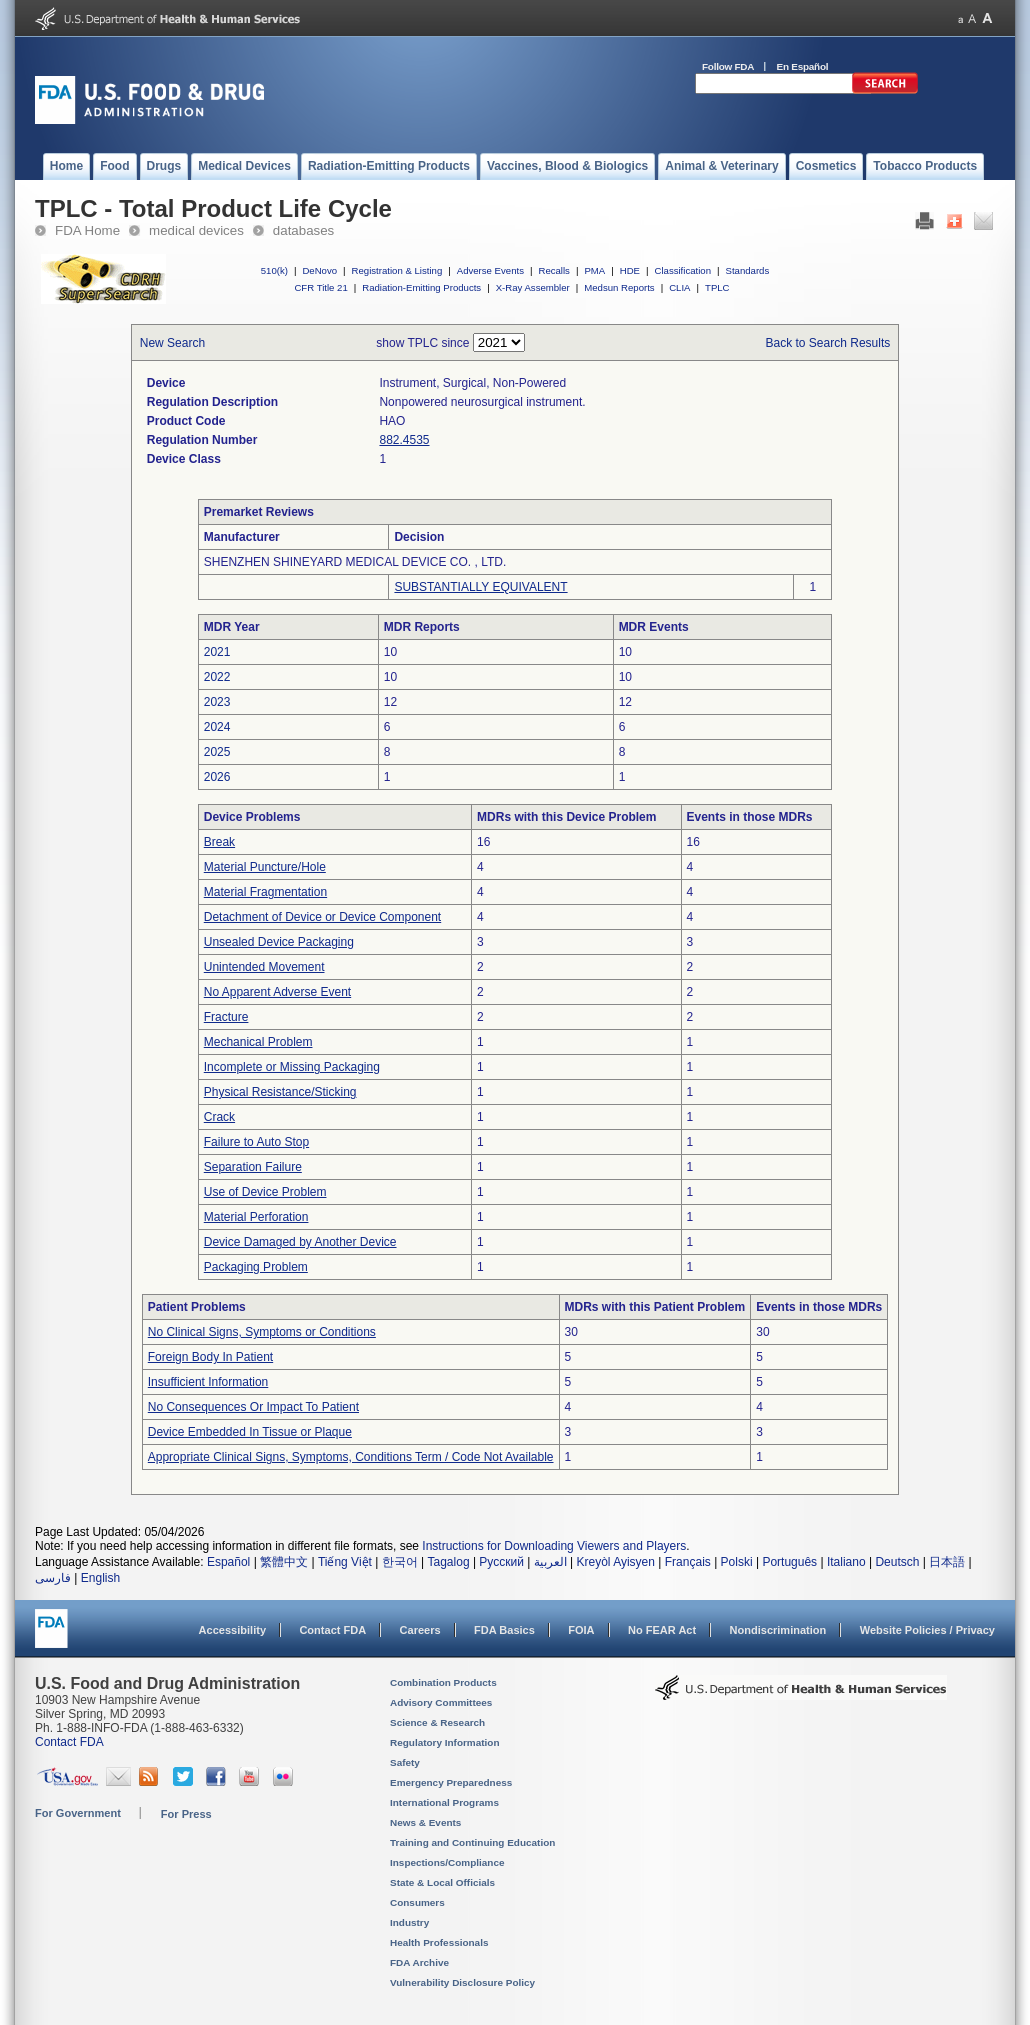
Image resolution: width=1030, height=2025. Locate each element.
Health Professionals (439, 1942)
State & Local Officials (442, 1882)
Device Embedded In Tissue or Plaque (250, 1432)
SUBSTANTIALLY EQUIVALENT (480, 587)
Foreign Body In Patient (210, 1357)
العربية (550, 1562)
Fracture (226, 1017)
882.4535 (404, 440)
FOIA (581, 1630)
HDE (630, 270)
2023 (217, 702)
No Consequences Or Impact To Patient (253, 1407)
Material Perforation (256, 1217)
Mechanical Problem (258, 1042)
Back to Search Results (828, 343)
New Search (172, 343)
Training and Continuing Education (472, 1842)
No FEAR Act (662, 1630)
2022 (217, 677)
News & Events (425, 1822)
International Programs (444, 1802)
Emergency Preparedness (451, 1782)
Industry (409, 1922)
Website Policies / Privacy (927, 1630)
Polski (737, 1562)
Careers (420, 1630)
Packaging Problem (256, 1267)
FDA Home (87, 230)
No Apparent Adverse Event (277, 992)
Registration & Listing (397, 270)
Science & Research (437, 1722)
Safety (405, 1762)
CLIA (679, 287)
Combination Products (443, 1682)
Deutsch (897, 1562)
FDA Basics (504, 1630)
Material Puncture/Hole (265, 867)
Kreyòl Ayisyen (615, 1562)
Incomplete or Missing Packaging (292, 1067)
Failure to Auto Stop (256, 1142)
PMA (594, 270)
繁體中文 (284, 1562)
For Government (78, 1813)
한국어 (400, 1562)
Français (688, 1562)
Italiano (846, 1562)
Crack (219, 1117)
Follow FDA (728, 66)
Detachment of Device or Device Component (322, 917)
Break (219, 842)
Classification (682, 270)
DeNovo (319, 270)
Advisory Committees (441, 1702)
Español (228, 1562)
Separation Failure (253, 1167)
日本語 (947, 1562)
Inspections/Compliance (447, 1862)
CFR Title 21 (320, 287)
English (100, 1578)
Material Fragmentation (265, 892)
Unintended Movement (264, 967)
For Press (186, 1814)
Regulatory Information (445, 1742)
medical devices (196, 230)
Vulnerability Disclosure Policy (462, 1982)
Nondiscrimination (778, 1630)
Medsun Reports (619, 287)
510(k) (274, 270)
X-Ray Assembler (533, 287)
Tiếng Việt (345, 1562)
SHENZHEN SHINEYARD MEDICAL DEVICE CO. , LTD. (355, 562)
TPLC (717, 287)
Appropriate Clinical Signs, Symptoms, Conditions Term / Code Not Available (351, 1457)
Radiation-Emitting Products (421, 287)
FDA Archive (419, 1962)
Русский (501, 1562)
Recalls (553, 270)
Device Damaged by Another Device (300, 1242)
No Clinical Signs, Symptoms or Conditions (262, 1332)
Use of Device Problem (265, 1192)
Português (789, 1562)
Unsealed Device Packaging (279, 942)
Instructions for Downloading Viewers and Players (554, 1546)
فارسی (53, 1578)
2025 (217, 752)
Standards (748, 270)
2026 (217, 777)
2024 (217, 727)
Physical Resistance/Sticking (280, 1092)
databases (303, 230)
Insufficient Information (208, 1382)
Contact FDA (332, 1630)
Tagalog (449, 1562)
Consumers (417, 1902)
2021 (217, 652)
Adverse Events (490, 270)
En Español (803, 66)
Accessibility (232, 1630)
